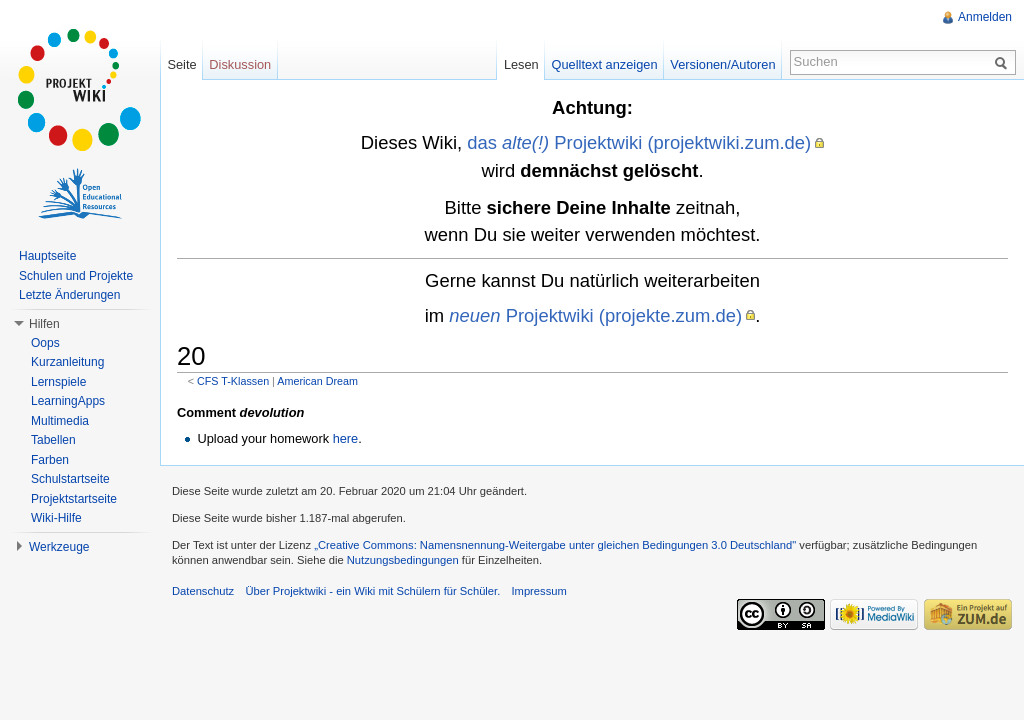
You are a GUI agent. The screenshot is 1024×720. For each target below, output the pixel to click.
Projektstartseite (74, 499)
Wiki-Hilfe (56, 518)
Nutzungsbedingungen (403, 560)
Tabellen (53, 440)
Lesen (521, 64)
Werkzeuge (59, 547)
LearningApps (68, 401)
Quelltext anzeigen (605, 64)
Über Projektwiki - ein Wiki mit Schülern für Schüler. (372, 591)
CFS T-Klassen (233, 381)
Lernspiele (58, 382)
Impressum (538, 591)
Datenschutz (203, 591)
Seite (181, 64)
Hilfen (44, 324)
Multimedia (60, 421)
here (346, 438)
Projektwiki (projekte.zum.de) (595, 315)
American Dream (317, 381)
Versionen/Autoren (722, 64)
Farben (50, 460)
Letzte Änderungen (69, 295)
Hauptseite (47, 256)
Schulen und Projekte (76, 276)
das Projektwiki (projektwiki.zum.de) (639, 142)
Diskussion (240, 64)
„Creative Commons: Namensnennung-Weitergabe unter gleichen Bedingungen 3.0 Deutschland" (555, 545)
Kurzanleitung (67, 362)
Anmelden (985, 17)
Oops (45, 343)
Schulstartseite (70, 479)
